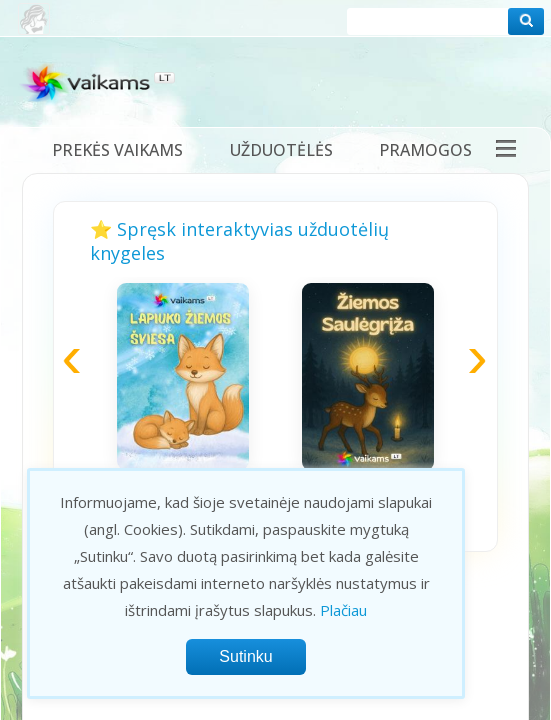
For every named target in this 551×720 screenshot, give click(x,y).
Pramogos (425, 150)
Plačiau (343, 610)
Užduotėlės (281, 150)
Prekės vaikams (117, 150)
